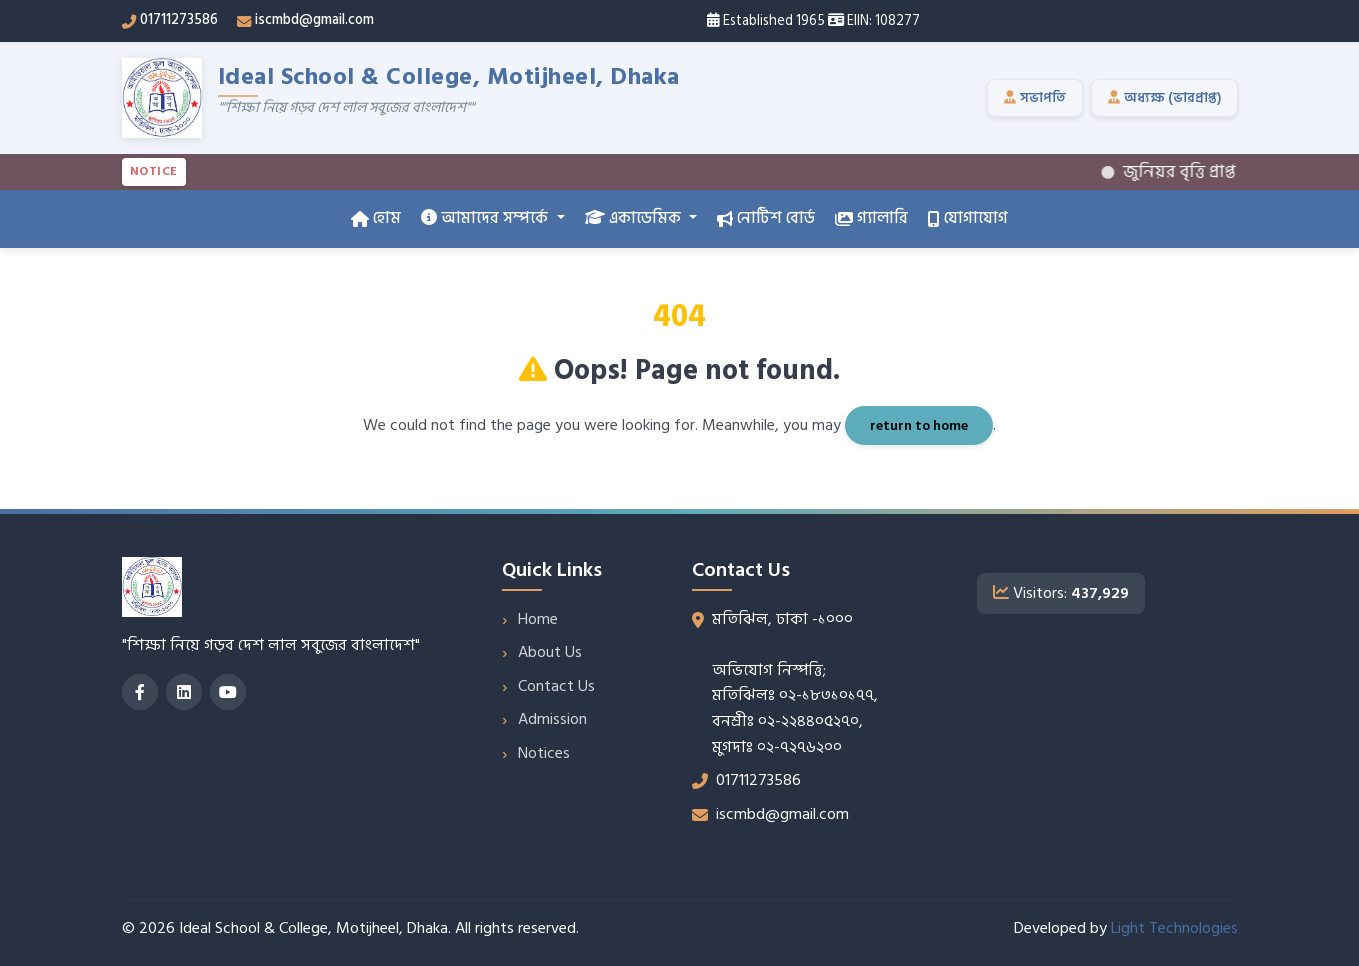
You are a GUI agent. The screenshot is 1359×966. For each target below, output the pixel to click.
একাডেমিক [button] (635, 218)
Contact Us (556, 686)
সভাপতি (1035, 98)
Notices (544, 753)
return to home (919, 425)
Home (538, 619)
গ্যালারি (871, 218)
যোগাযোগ (968, 218)
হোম (376, 218)
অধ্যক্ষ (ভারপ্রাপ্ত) (1164, 98)
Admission (552, 719)
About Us (550, 652)
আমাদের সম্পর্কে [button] (486, 218)
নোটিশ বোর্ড (766, 218)
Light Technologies (1174, 928)
